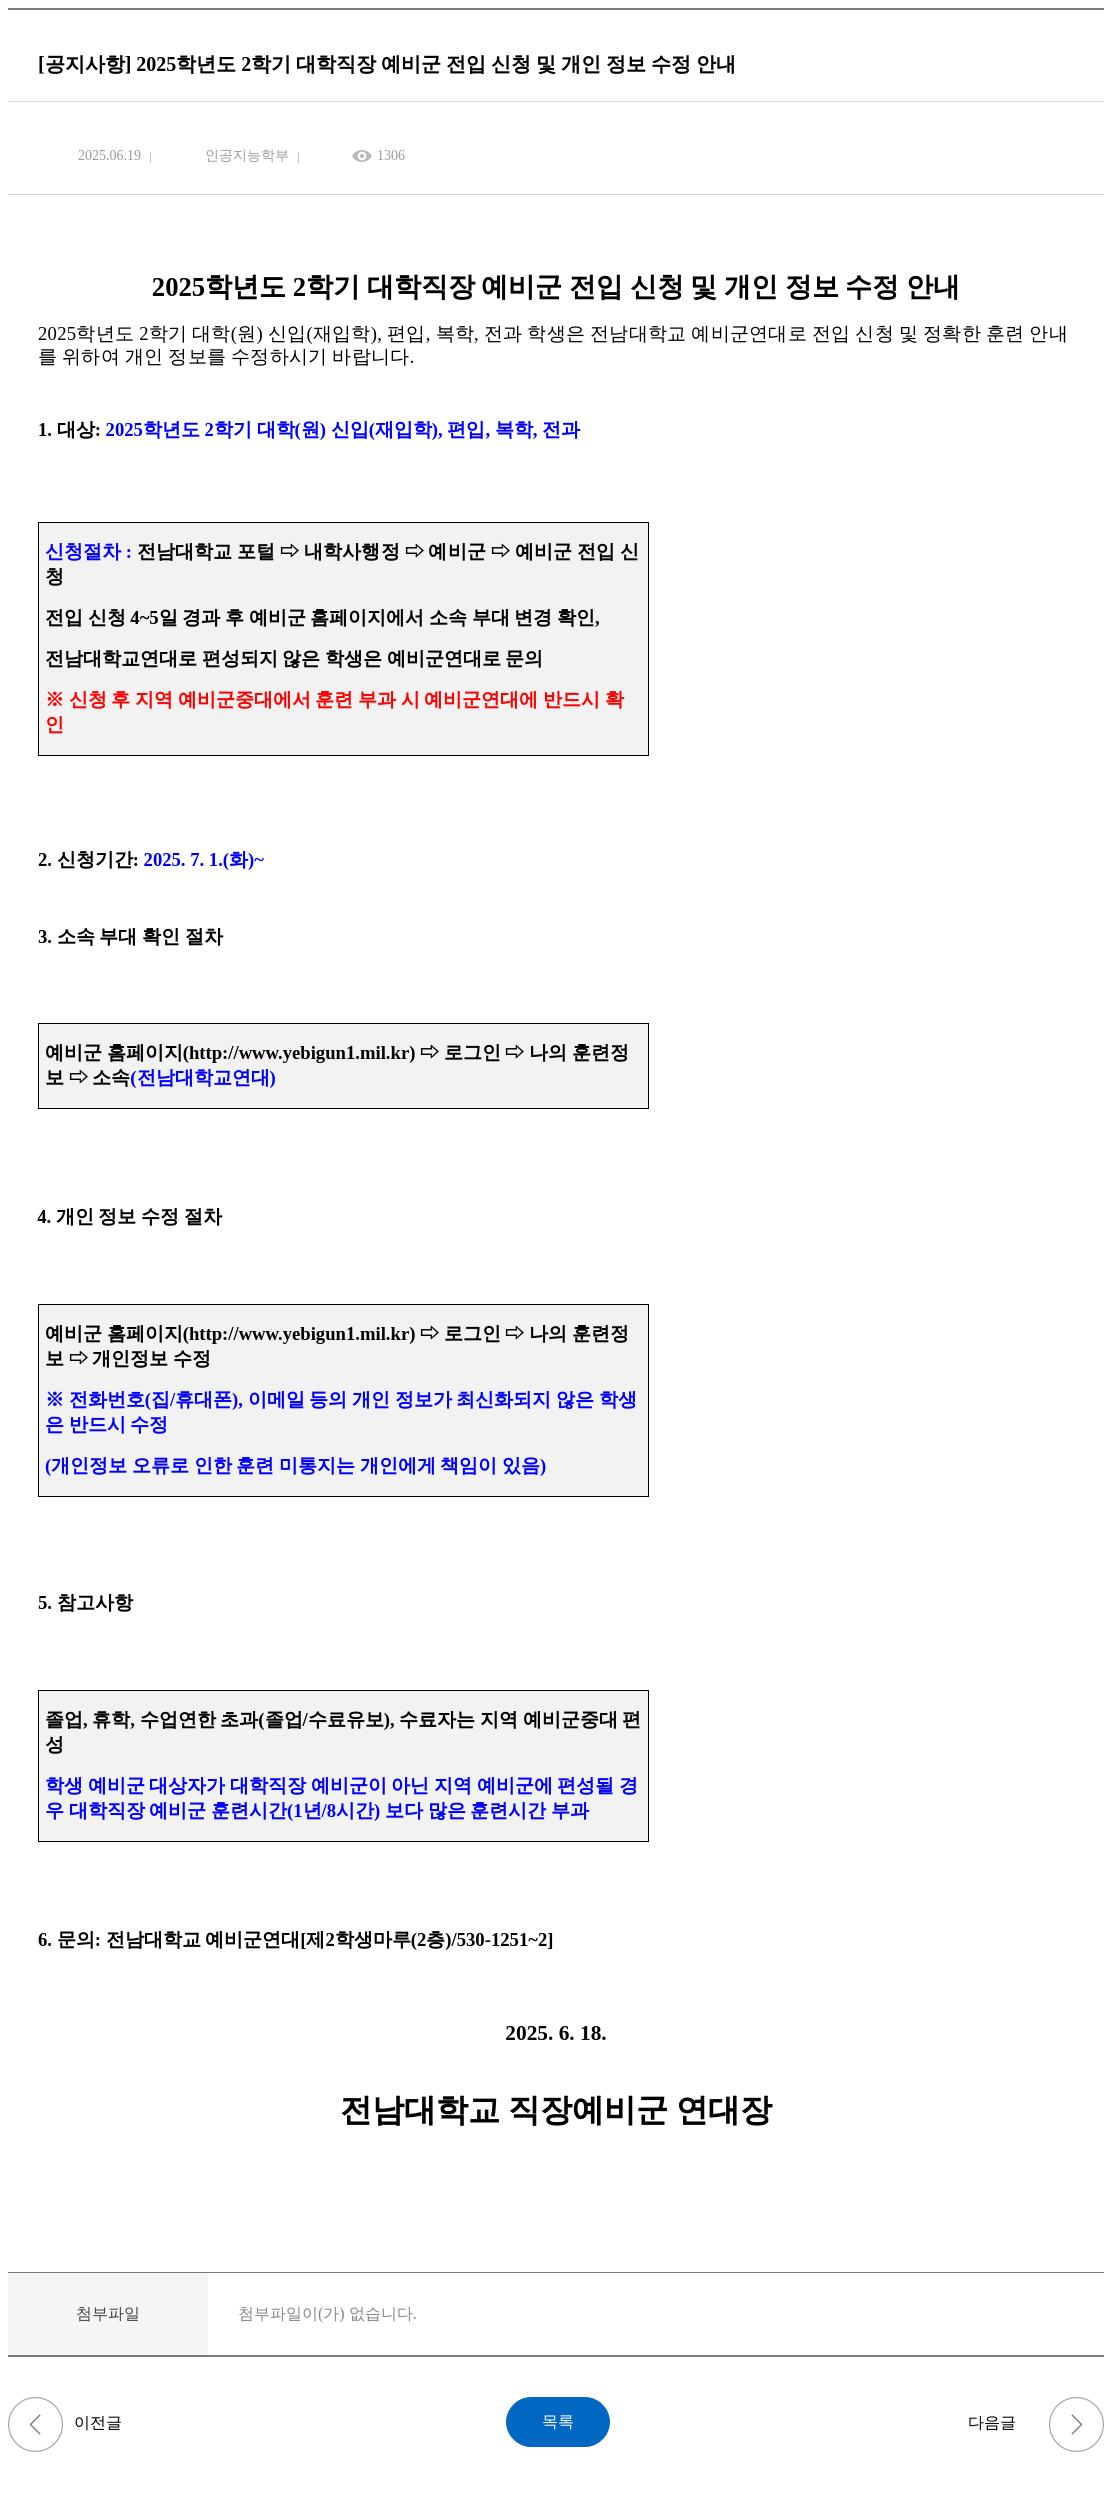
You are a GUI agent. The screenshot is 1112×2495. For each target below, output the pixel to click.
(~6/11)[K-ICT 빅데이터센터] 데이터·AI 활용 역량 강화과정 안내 (35, 2424)
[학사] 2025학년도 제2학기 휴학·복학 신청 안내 (1076, 2424)
